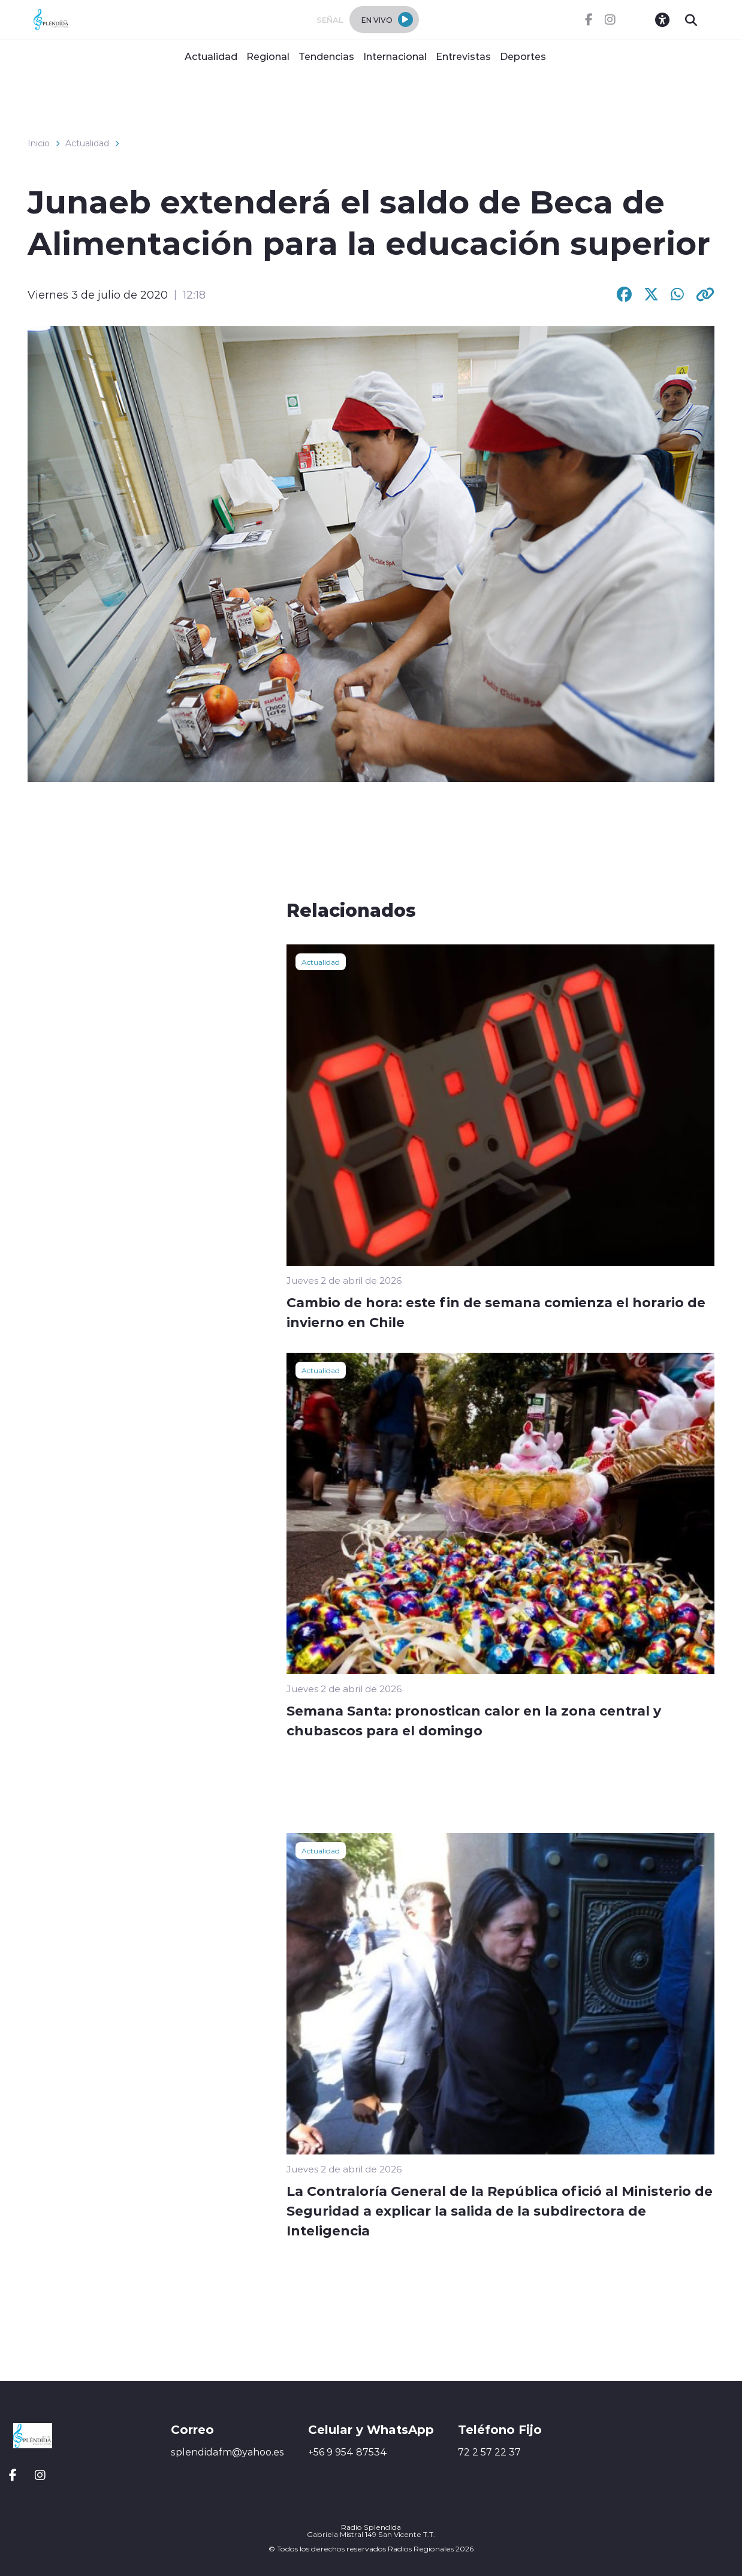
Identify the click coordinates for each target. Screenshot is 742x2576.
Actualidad (211, 56)
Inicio (39, 143)
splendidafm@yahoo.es (227, 2452)
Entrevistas (463, 56)
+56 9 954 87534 (347, 2452)
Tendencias (326, 56)
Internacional (395, 56)
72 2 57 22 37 (489, 2452)
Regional (267, 56)
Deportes (523, 56)
